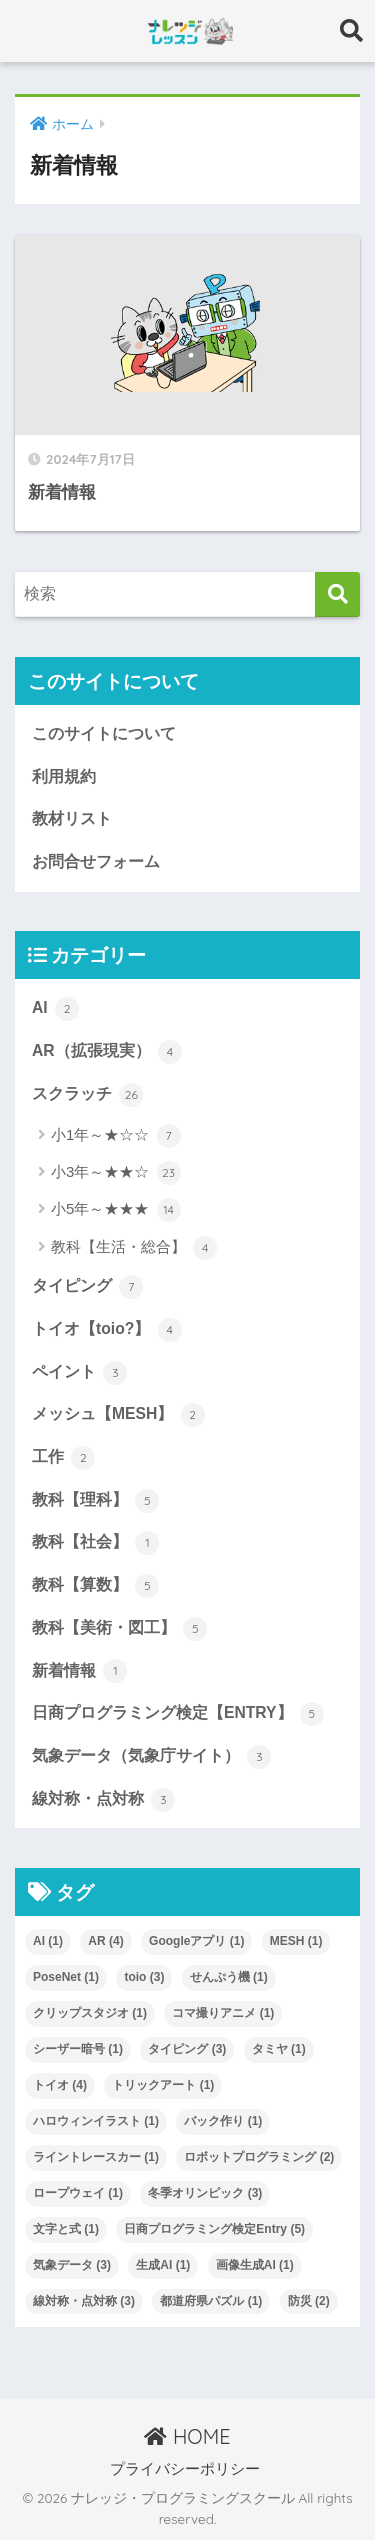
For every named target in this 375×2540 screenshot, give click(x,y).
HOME (187, 2436)
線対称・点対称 (103, 1800)
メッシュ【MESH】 (118, 1415)
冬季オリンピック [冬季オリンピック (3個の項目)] (205, 2193)
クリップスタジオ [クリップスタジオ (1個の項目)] (90, 2013)
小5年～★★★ (116, 1210)
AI (55, 1009)
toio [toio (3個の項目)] (144, 1977)
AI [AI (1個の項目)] (48, 1941)
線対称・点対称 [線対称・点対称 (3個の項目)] (84, 2301)
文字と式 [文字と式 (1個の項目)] (66, 2229)
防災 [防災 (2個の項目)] (309, 2301)
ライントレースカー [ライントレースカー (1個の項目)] (96, 2157)
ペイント (79, 1373)
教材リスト (72, 818)
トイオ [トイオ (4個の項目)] (60, 2085)
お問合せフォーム (96, 861)
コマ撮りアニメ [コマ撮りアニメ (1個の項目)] (223, 2013)
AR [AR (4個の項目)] (105, 1941)
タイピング (87, 1287)
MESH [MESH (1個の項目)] (296, 1941)
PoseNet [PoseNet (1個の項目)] (66, 1977)
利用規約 (64, 776)
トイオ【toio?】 (107, 1330)
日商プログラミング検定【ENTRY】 (178, 1714)
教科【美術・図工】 (119, 1629)
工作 (63, 1458)
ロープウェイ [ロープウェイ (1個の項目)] (78, 2193)
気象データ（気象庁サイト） (151, 1757)
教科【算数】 (95, 1586)
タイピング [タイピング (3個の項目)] (187, 2049)
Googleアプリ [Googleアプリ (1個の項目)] (196, 1941)
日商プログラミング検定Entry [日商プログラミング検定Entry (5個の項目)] (214, 2229)
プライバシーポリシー (185, 2469)
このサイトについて (104, 733)
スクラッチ (87, 1095)
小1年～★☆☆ (116, 1136)
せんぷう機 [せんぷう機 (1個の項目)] (229, 1977)
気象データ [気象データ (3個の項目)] (72, 2265)
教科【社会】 (95, 1543)
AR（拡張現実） (107, 1052)
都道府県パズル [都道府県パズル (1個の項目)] (211, 2301)
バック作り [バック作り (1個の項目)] (223, 2121)
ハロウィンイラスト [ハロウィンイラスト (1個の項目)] (96, 2121)
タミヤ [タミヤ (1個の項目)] (279, 2049)
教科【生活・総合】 (134, 1248)
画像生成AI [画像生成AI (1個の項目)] (255, 2265)
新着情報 (79, 1671)
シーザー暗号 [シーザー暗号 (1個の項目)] (78, 2049)
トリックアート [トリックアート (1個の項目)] (163, 2085)
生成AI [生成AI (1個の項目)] (163, 2265)
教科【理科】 (95, 1501)
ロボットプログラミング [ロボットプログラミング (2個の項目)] (259, 2157)
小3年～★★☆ (116, 1173)
